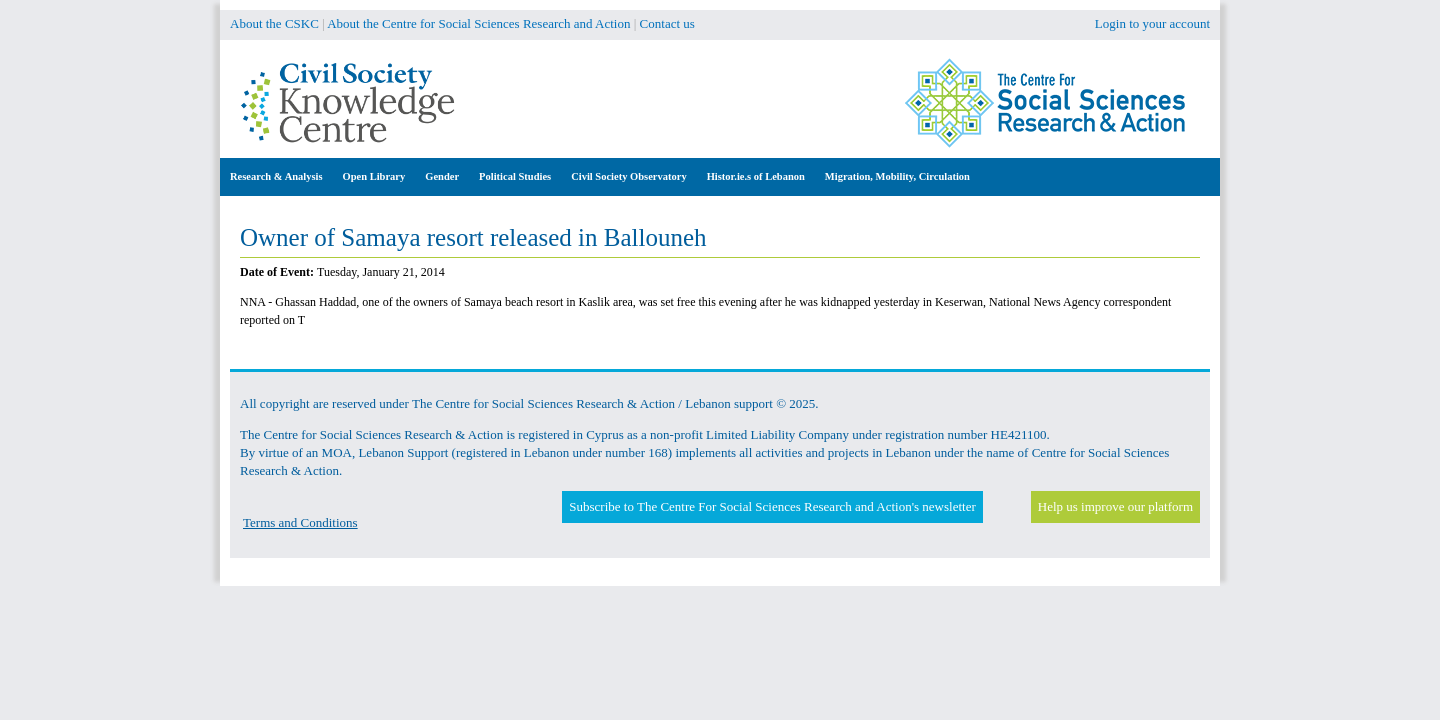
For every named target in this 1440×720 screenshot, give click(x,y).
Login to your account (1152, 23)
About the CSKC (274, 23)
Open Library (374, 176)
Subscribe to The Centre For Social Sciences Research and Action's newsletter (772, 506)
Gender (442, 176)
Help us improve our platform (1115, 506)
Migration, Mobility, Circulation (897, 176)
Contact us (667, 23)
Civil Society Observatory (628, 176)
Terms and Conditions (300, 522)
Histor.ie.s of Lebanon (756, 176)
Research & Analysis (276, 176)
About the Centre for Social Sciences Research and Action (478, 23)
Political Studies (515, 176)
